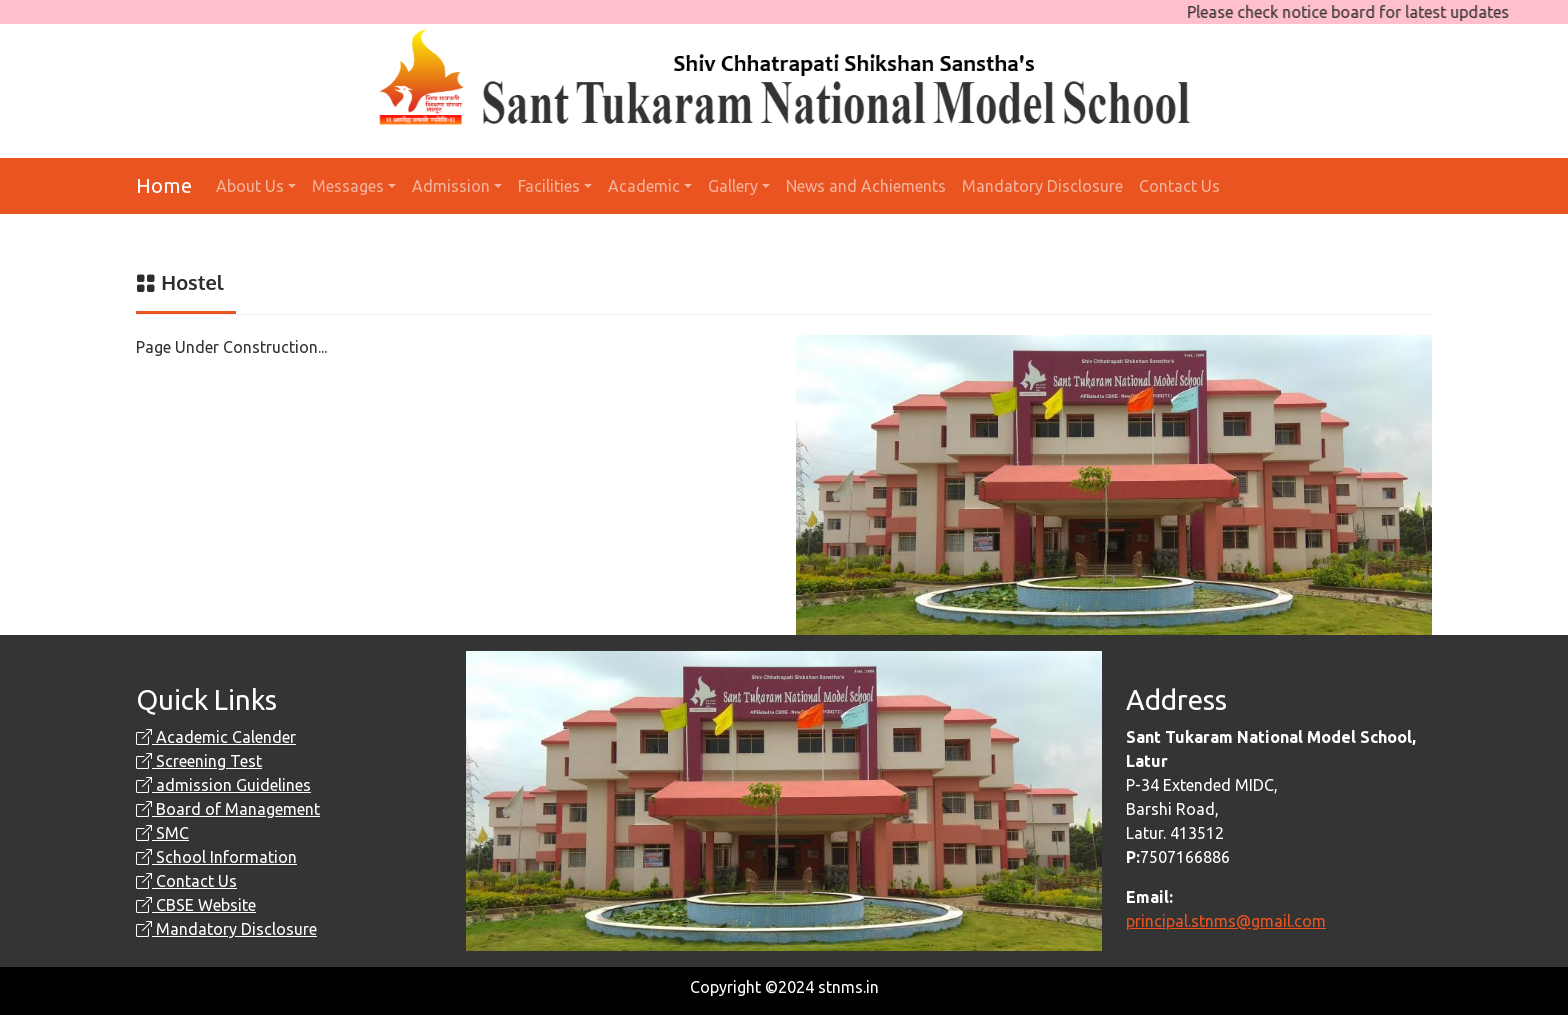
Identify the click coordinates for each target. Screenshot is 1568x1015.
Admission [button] (451, 186)
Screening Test (199, 761)
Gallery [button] (733, 186)
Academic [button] (644, 186)
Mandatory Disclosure (1042, 186)
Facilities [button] (549, 186)
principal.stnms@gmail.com (1226, 921)
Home (164, 185)
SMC (162, 833)
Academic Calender (216, 737)
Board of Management (228, 809)
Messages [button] (348, 186)
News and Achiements (866, 186)
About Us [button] (250, 186)
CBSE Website (196, 905)
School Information (216, 857)
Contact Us (1179, 186)
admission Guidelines (223, 785)
